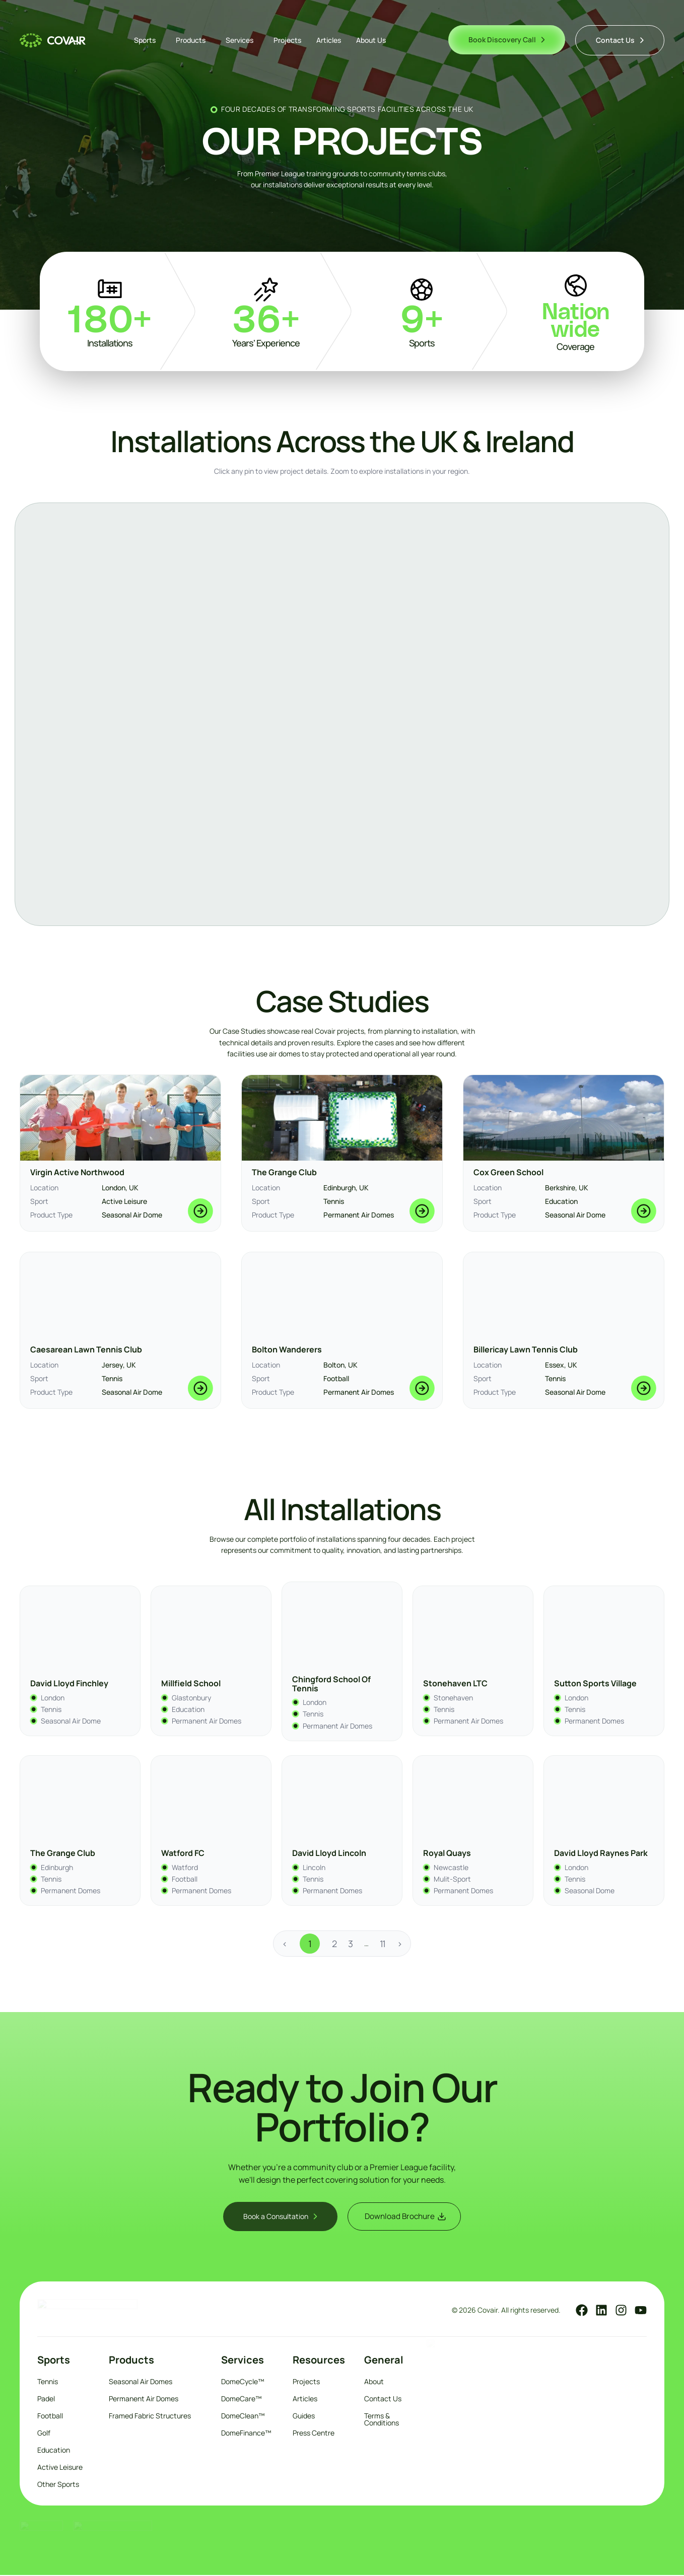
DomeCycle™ (242, 2382)
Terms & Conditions (381, 2420)
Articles (328, 40)
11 (382, 1943)
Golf (43, 2434)
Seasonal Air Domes (140, 2382)
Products (193, 40)
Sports (147, 40)
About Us (371, 40)
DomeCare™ (241, 2399)
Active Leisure (60, 2468)
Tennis (47, 2382)
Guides (304, 2416)
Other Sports (58, 2485)
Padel (46, 2399)
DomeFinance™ (246, 2434)
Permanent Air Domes (143, 2399)
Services (242, 40)
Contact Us (382, 2399)
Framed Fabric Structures (150, 2416)
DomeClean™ (243, 2416)
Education (53, 2451)
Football (50, 2416)
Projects (287, 40)
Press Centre (313, 2434)
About (374, 2382)
